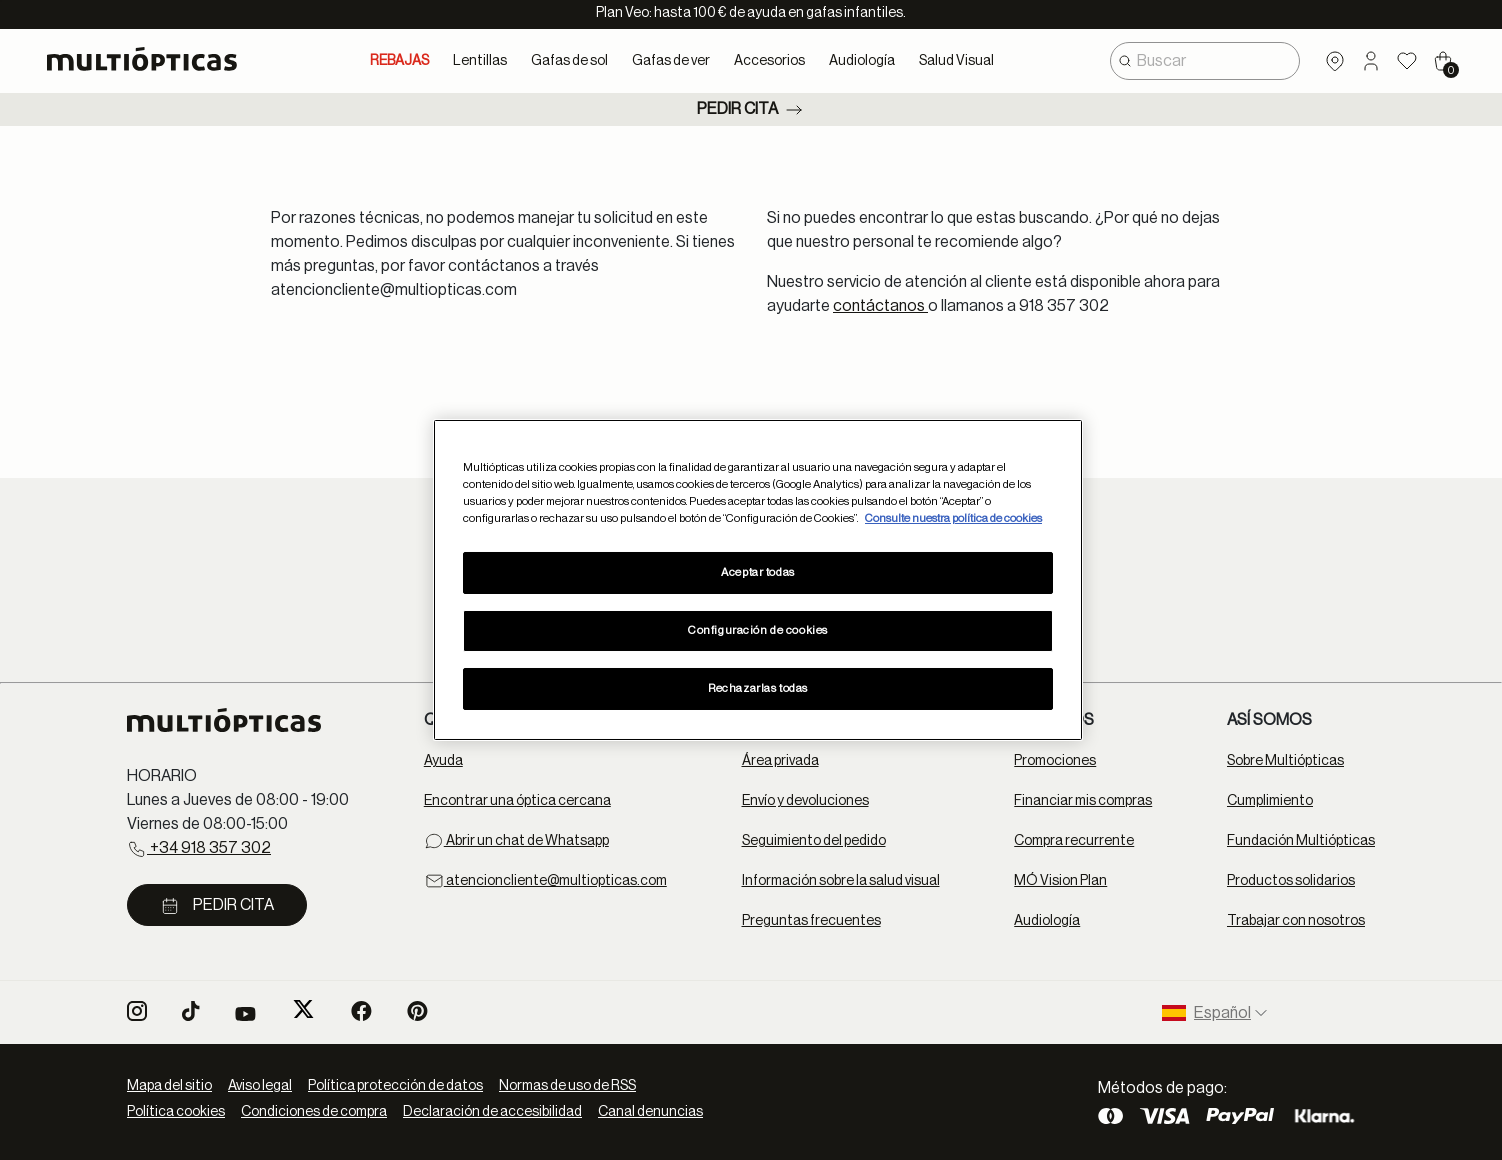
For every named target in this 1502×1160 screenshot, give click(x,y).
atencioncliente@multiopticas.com (545, 881)
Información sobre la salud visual (841, 881)
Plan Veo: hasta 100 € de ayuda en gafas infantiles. (751, 13)
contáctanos (880, 306)
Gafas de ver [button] (671, 61)
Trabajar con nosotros (1296, 921)
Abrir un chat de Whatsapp (516, 841)
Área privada (780, 761)
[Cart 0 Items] (1443, 61)
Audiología (1047, 921)
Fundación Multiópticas (1301, 841)
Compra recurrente (1074, 841)
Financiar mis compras (1083, 801)
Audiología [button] (862, 61)
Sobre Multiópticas (1285, 761)
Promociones (1055, 761)
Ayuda (443, 761)
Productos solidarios (1291, 881)
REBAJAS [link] (399, 61)
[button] (1371, 61)
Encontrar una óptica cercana (517, 801)
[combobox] (1205, 61)
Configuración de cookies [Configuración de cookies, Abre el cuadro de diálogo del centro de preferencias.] (758, 630)
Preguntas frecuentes (811, 921)
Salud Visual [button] (956, 61)
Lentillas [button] (480, 61)
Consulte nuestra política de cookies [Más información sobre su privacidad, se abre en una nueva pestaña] (953, 518)
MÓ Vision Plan (1060, 881)
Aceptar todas (757, 572)
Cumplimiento (1270, 801)
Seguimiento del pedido (814, 841)
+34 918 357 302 (199, 849)
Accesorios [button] (769, 61)
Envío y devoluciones (805, 801)
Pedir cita (751, 110)
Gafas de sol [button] (569, 61)
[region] (758, 580)
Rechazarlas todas (758, 688)
